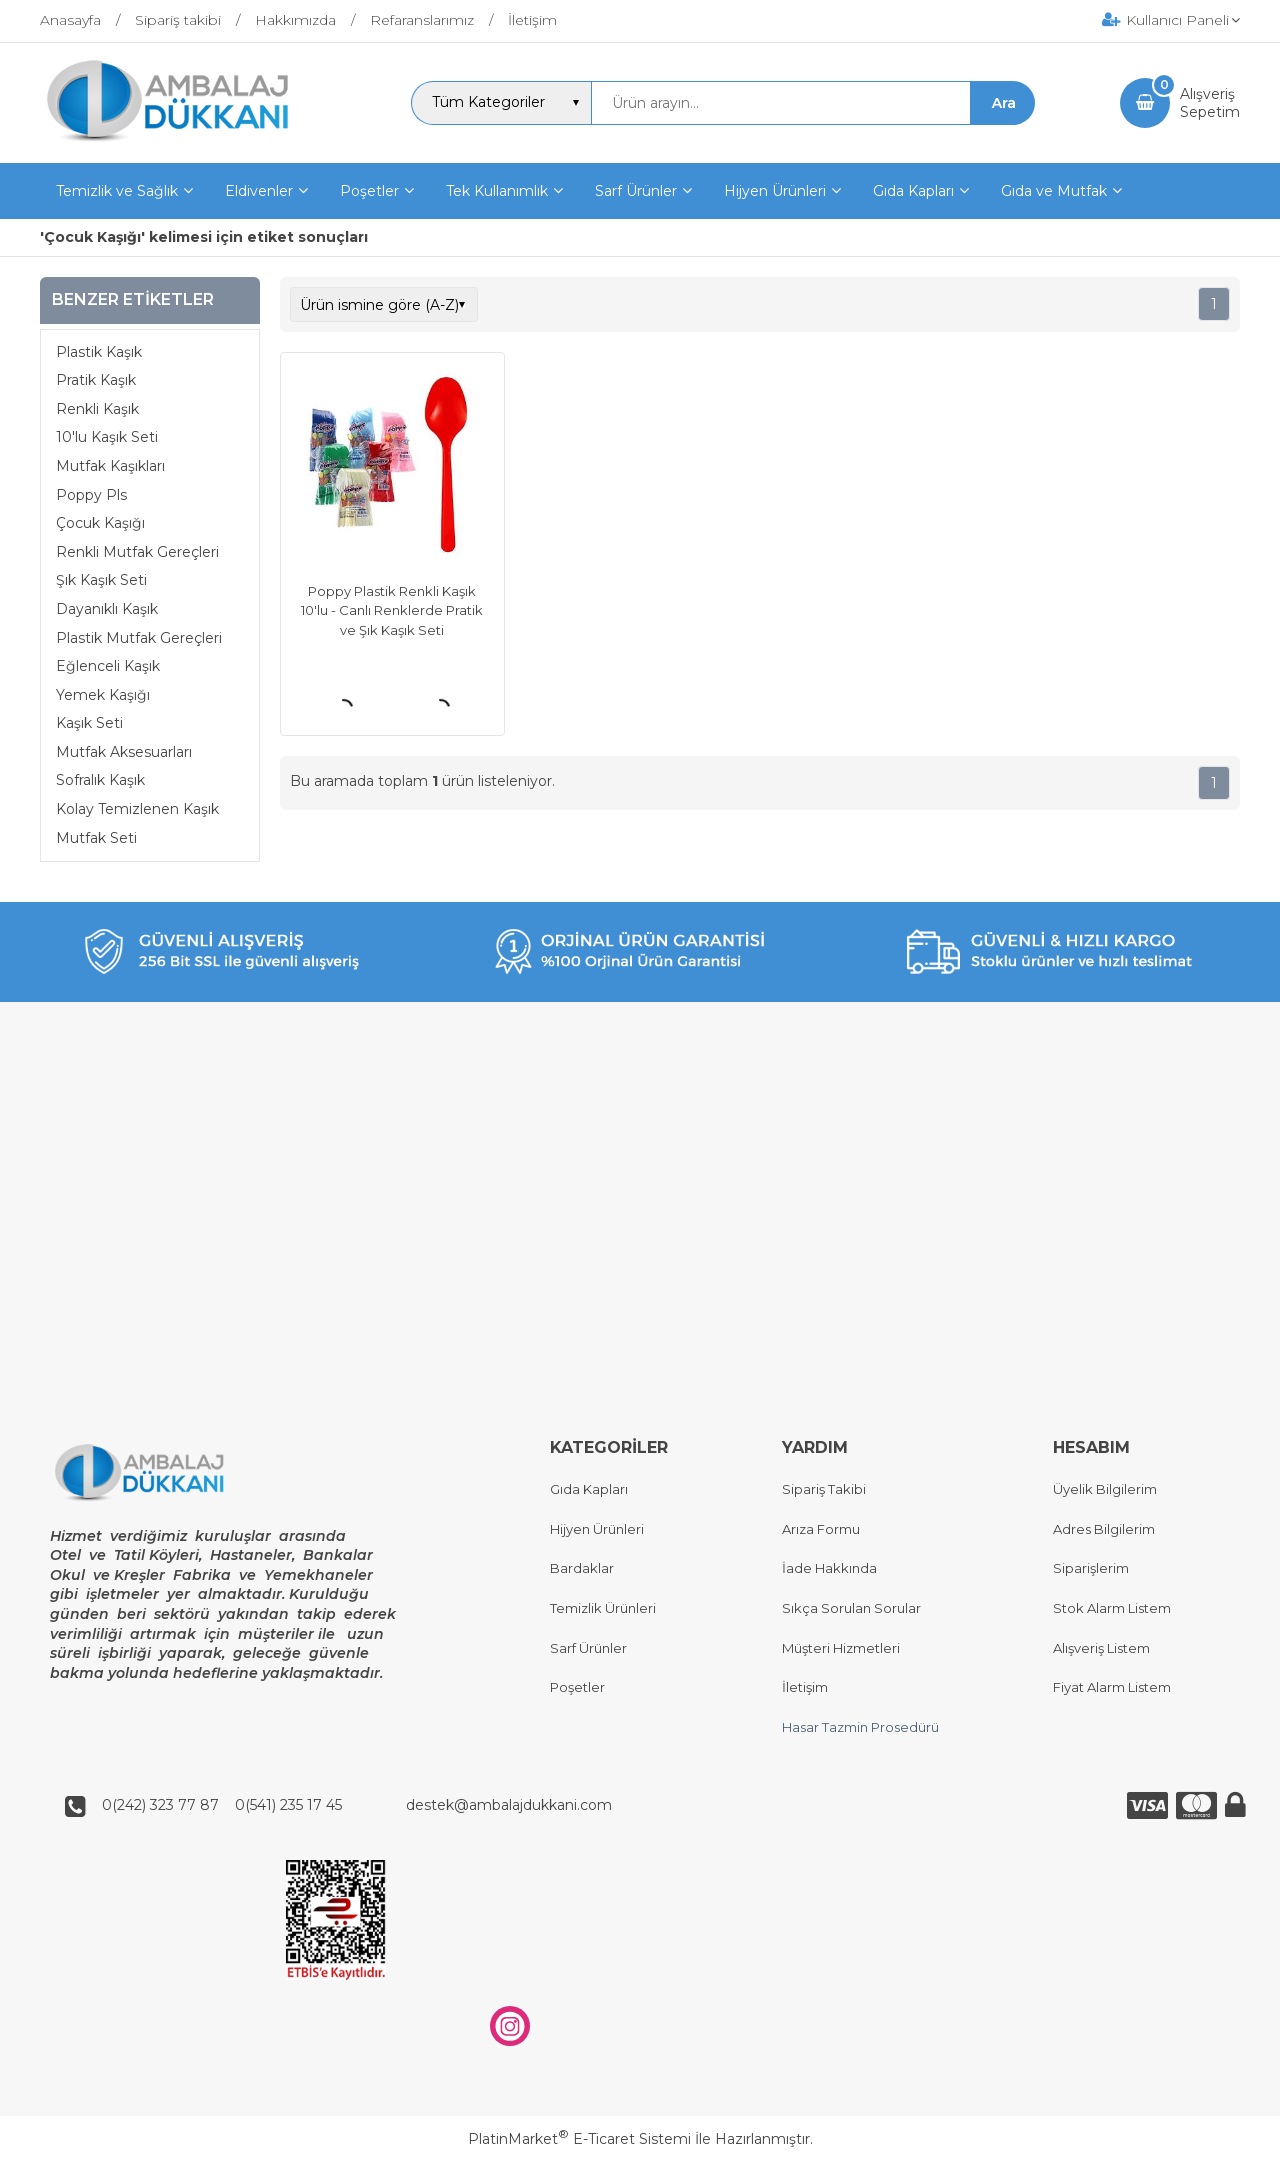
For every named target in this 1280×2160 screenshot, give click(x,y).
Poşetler (577, 1688)
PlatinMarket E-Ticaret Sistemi (579, 2139)
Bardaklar (582, 1569)
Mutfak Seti (96, 838)
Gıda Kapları (589, 1490)
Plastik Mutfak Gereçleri (139, 638)
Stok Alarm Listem (1112, 1608)
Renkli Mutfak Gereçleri (137, 552)
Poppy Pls (91, 495)
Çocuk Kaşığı (100, 523)
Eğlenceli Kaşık (108, 666)
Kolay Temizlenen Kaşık (137, 809)
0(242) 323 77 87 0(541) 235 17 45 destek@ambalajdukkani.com (351, 1805)
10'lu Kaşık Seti (107, 437)
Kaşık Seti (89, 723)
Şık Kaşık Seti (101, 580)
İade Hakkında (829, 1569)
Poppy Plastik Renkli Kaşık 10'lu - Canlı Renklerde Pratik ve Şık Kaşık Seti (392, 610)
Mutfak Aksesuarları (124, 752)
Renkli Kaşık (97, 409)
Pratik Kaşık (96, 380)
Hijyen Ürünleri (597, 1529)
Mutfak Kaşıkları (110, 466)
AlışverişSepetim (1210, 103)
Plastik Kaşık (99, 352)
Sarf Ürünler (588, 1648)
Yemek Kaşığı (103, 695)
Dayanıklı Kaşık (107, 609)
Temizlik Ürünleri (603, 1608)
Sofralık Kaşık (100, 780)
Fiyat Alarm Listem (1112, 1688)
